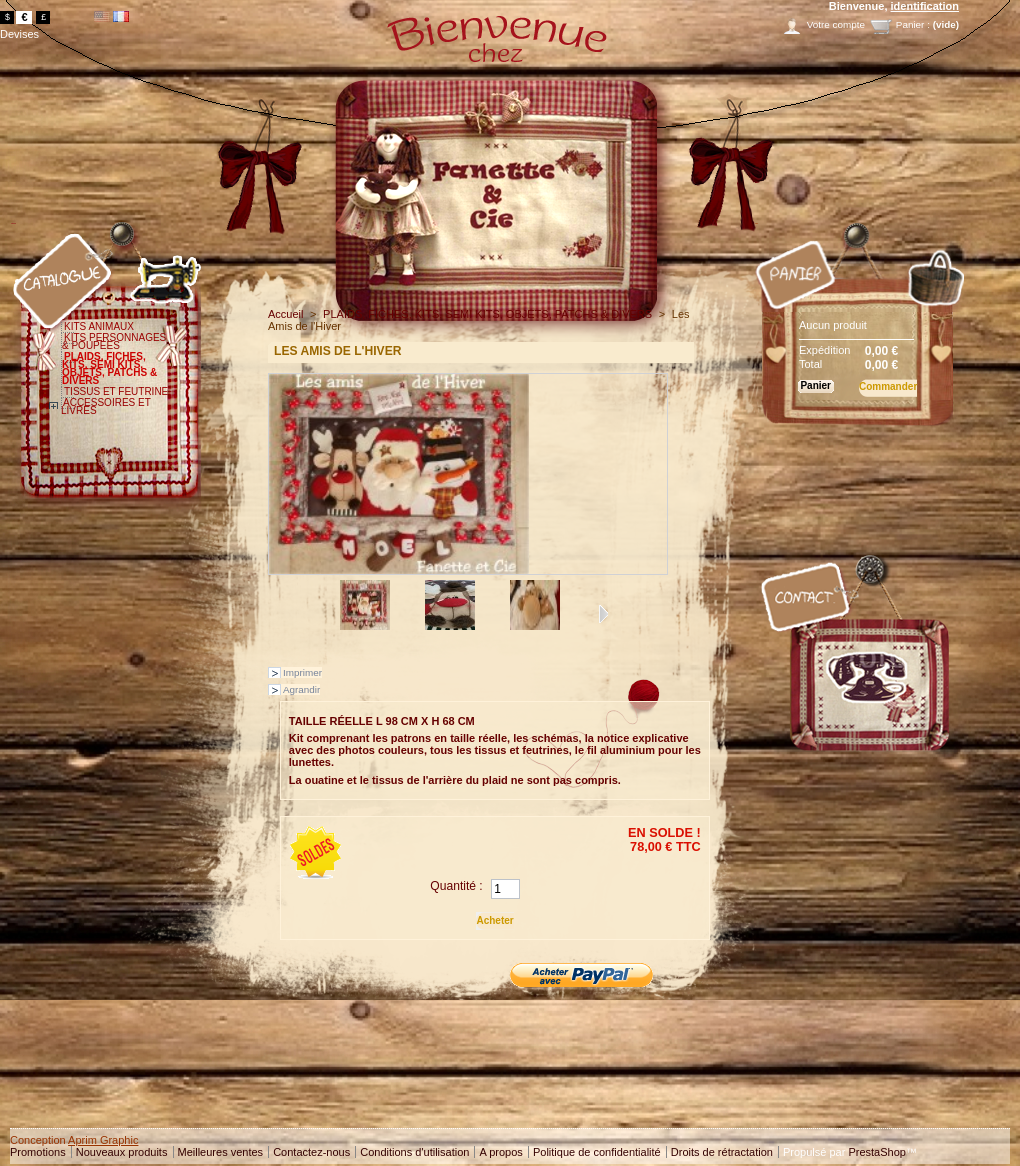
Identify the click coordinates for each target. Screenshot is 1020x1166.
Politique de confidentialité (597, 1152)
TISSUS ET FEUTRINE (116, 391)
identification (925, 6)
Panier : (913, 24)
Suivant (603, 614)
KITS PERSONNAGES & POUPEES (114, 341)
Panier (756, 223)
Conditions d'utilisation (414, 1152)
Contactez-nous (311, 1152)
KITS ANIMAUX (99, 326)
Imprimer (302, 672)
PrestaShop (876, 1152)
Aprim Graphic (103, 1140)
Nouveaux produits (122, 1152)
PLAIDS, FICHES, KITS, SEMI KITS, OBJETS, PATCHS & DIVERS (109, 368)
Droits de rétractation (722, 1152)
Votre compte (836, 24)
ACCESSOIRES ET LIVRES (106, 406)
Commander (888, 386)
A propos (500, 1152)
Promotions (38, 1152)
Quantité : (456, 886)
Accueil (285, 314)
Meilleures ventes (221, 1152)
